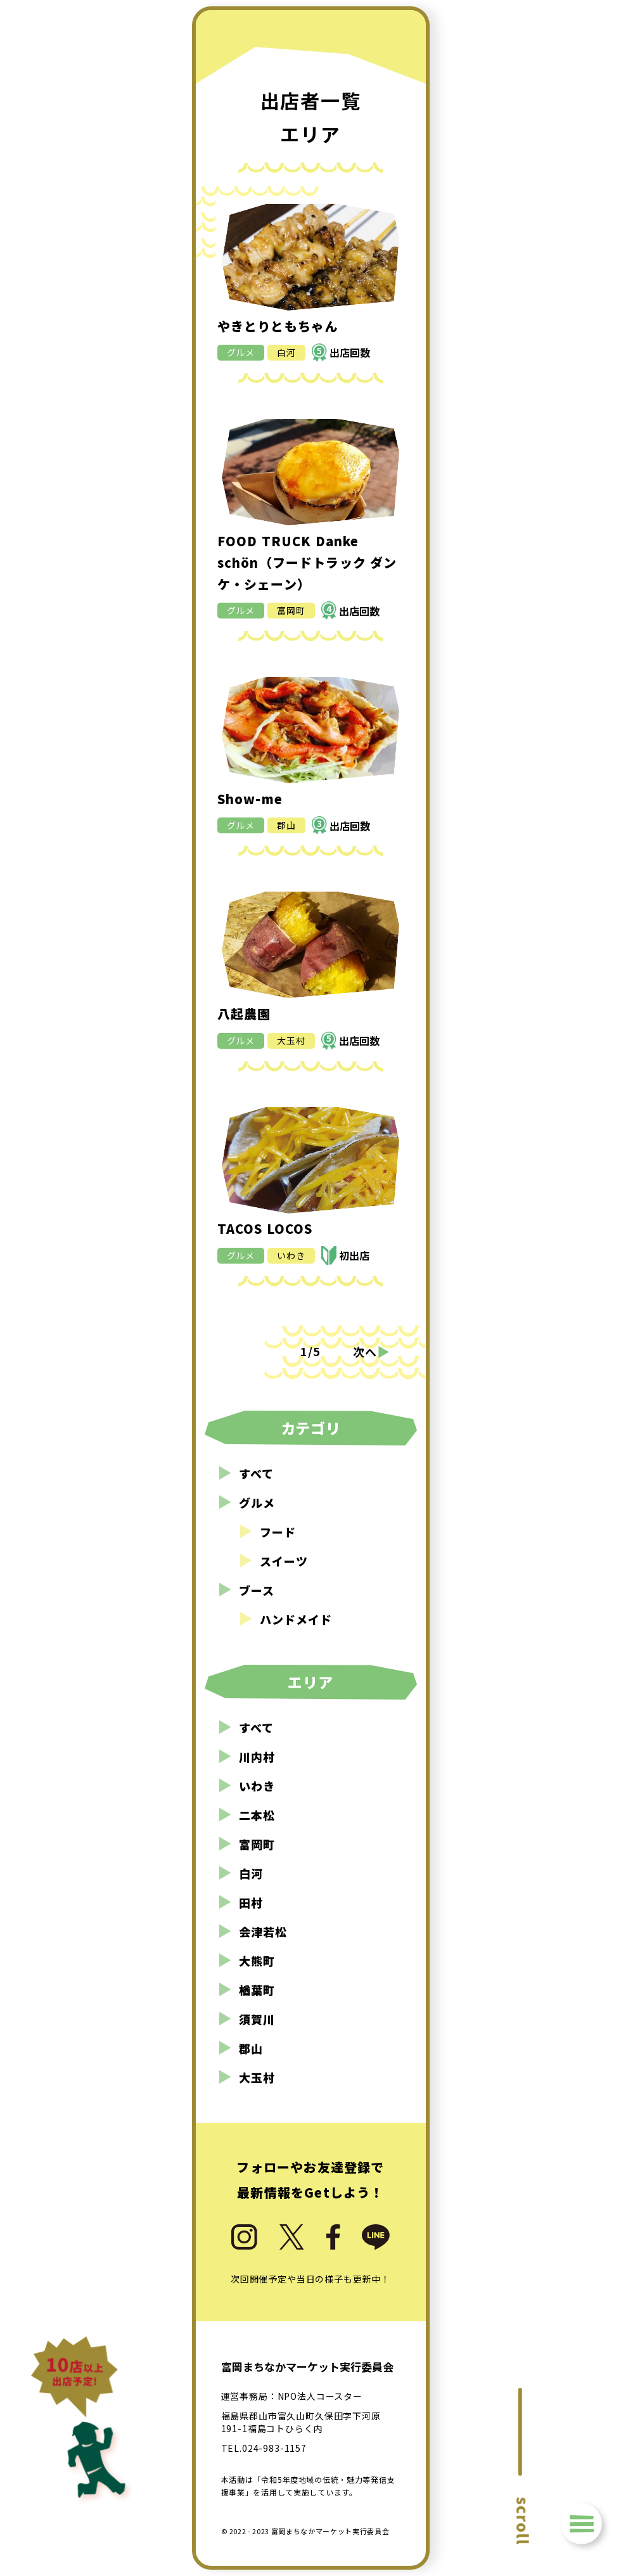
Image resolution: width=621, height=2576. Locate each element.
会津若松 (252, 1931)
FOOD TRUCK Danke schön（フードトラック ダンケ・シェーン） (307, 562)
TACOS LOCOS (265, 1228)
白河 (286, 352)
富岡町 (291, 610)
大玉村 (291, 1040)
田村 (240, 1902)
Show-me (250, 799)
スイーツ (273, 1561)
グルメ (241, 352)
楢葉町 (246, 1990)
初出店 (354, 1255)
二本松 (246, 1815)
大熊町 (246, 1960)
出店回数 (343, 352)
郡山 (286, 825)
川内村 (246, 1756)
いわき (291, 1255)
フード (267, 1531)
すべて (245, 1473)
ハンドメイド (285, 1619)
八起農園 (244, 1013)
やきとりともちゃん (277, 326)
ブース (245, 1590)
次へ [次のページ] (371, 1351)
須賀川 (246, 2019)
